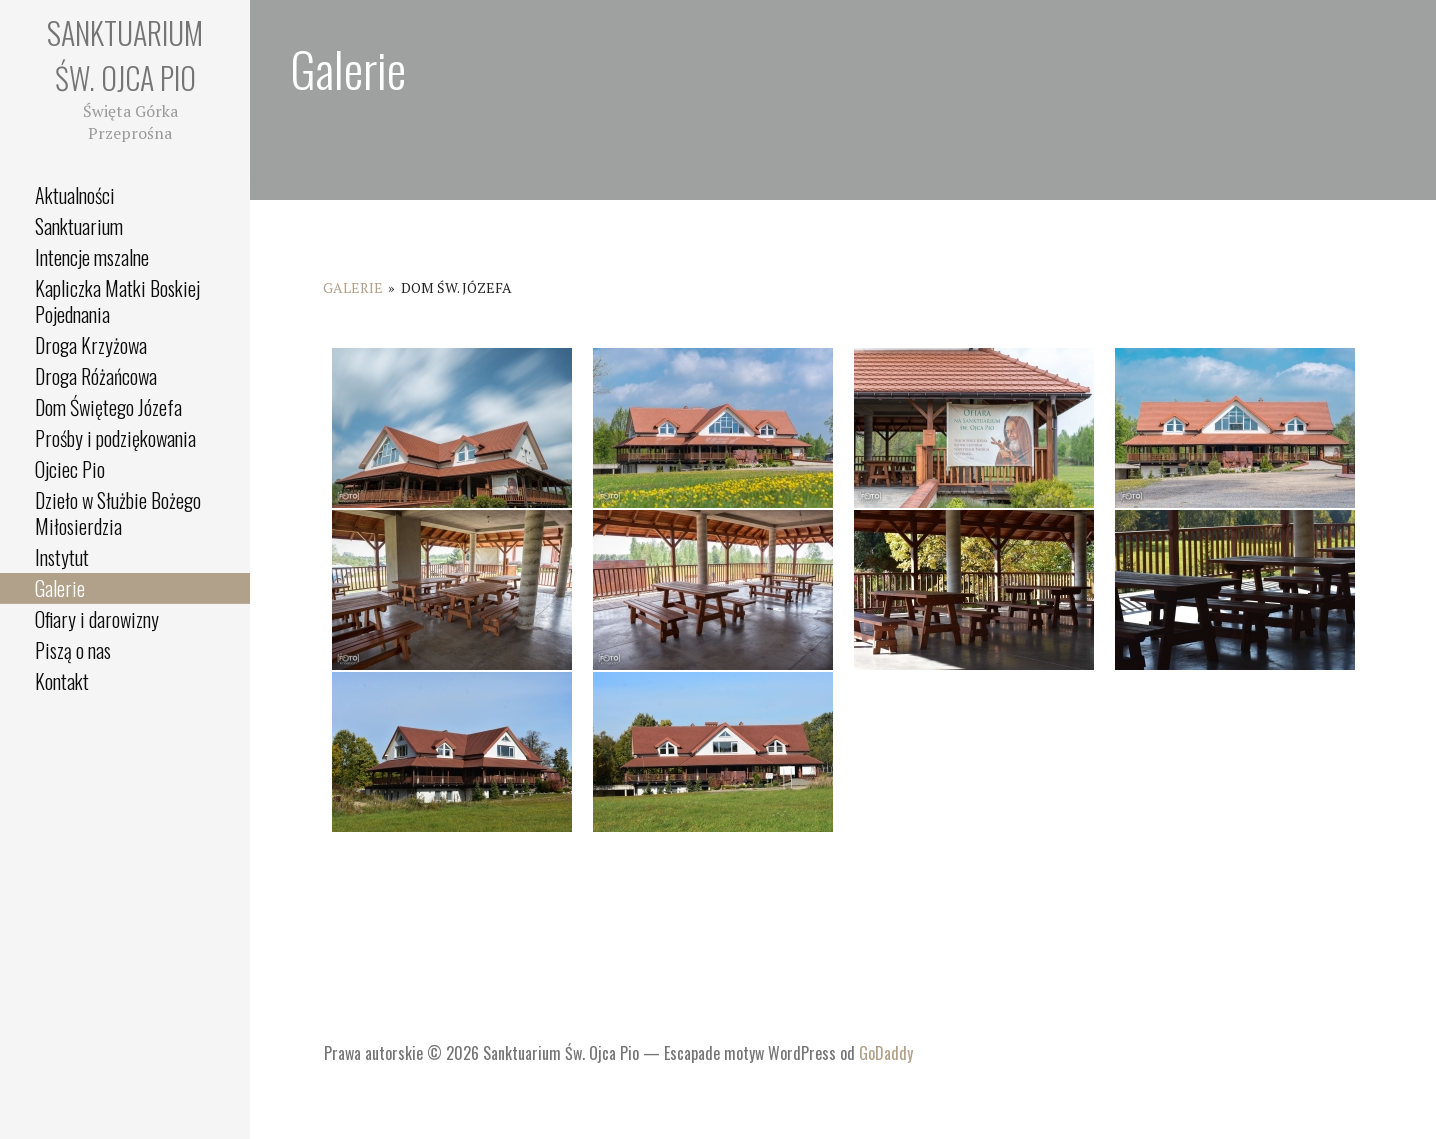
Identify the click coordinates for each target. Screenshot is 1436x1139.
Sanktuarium (79, 226)
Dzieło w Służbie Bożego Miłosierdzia (118, 513)
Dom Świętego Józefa (108, 407)
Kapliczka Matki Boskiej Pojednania (117, 301)
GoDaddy (886, 1053)
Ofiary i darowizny (97, 619)
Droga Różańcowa (96, 376)
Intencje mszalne (92, 257)
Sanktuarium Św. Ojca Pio (125, 55)
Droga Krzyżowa (91, 345)
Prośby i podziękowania (115, 438)
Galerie (60, 588)
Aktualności (75, 195)
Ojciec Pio (70, 469)
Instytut (62, 557)
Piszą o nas (73, 650)
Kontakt (62, 681)
